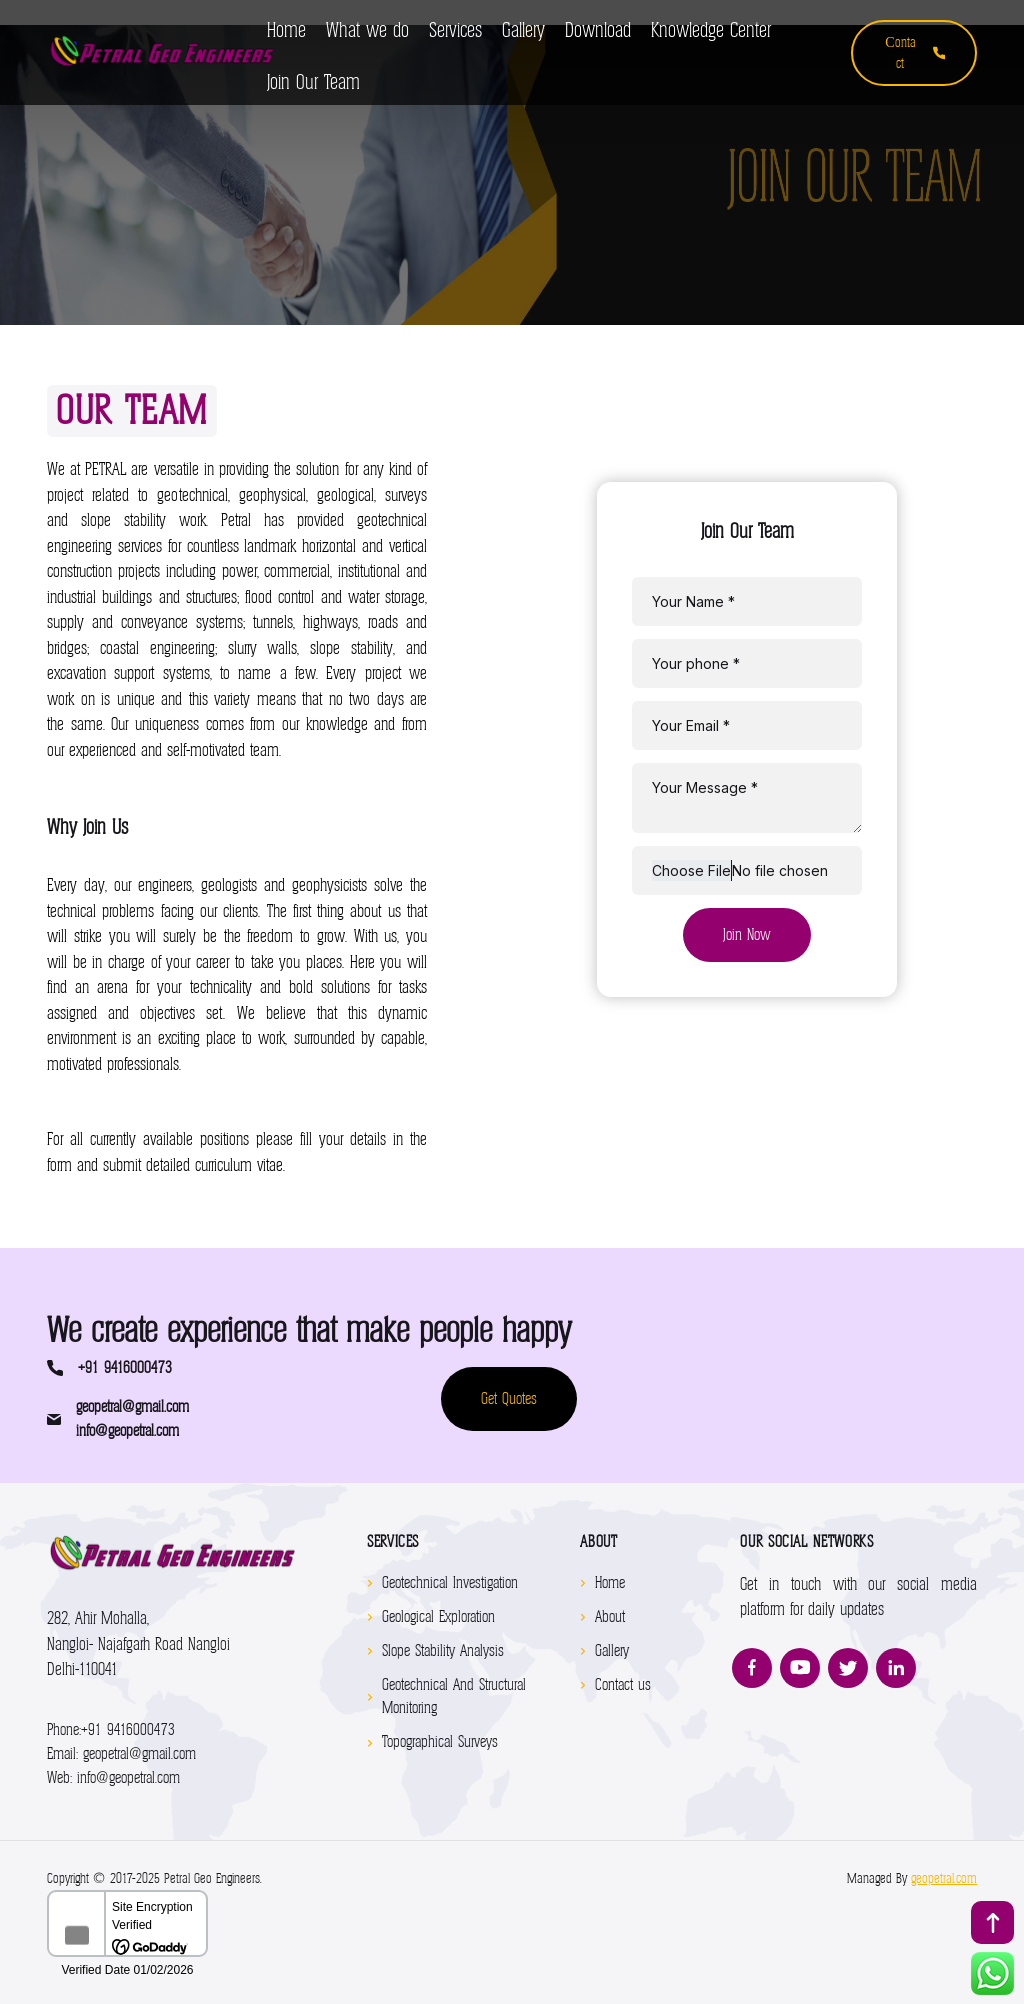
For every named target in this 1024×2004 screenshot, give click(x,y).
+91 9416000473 (125, 1368)
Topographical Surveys (440, 1742)
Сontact (915, 53)
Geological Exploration (438, 1617)
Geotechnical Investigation (450, 1583)
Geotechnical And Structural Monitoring (454, 1697)
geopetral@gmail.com (132, 1407)
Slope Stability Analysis (443, 1651)
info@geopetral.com (127, 1431)
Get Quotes (509, 1399)
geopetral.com (944, 1878)
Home (610, 1583)
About (610, 1617)
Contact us (623, 1685)
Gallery (612, 1651)
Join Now (747, 935)
